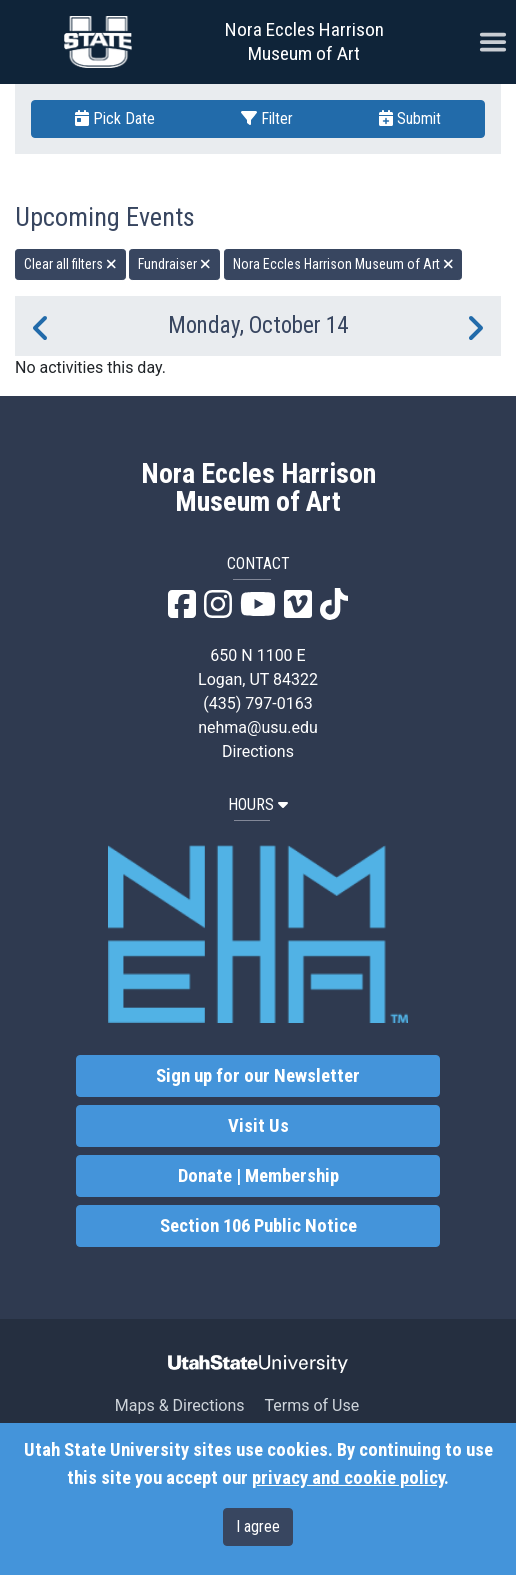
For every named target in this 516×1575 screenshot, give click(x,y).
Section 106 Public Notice (258, 1226)
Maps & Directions (180, 1405)
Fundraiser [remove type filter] (174, 264)
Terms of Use (311, 1405)
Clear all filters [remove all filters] (70, 264)
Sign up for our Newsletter (258, 1076)
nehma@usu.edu (258, 727)
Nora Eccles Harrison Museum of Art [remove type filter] (343, 264)
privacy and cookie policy (348, 1478)
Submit (410, 118)
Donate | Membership (258, 1176)
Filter (267, 118)
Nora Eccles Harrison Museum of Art (304, 41)
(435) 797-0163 (257, 703)
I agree (258, 1526)
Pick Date (115, 118)
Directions (258, 751)
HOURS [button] (258, 804)
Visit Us (258, 1126)
